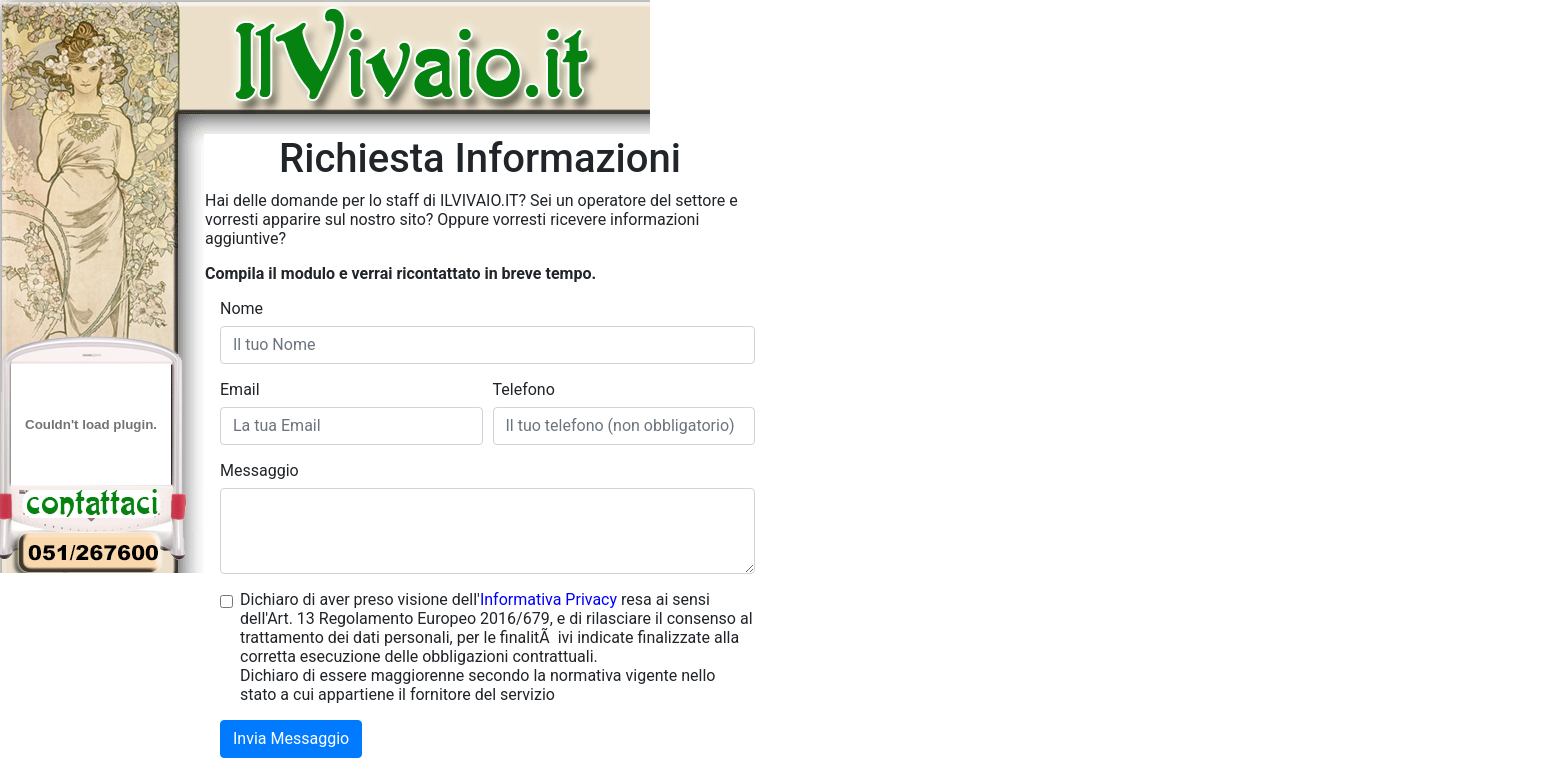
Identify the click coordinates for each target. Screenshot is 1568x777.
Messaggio (259, 470)
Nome (241, 308)
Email (240, 389)
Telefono (524, 389)
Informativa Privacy (548, 599)
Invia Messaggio (291, 738)
